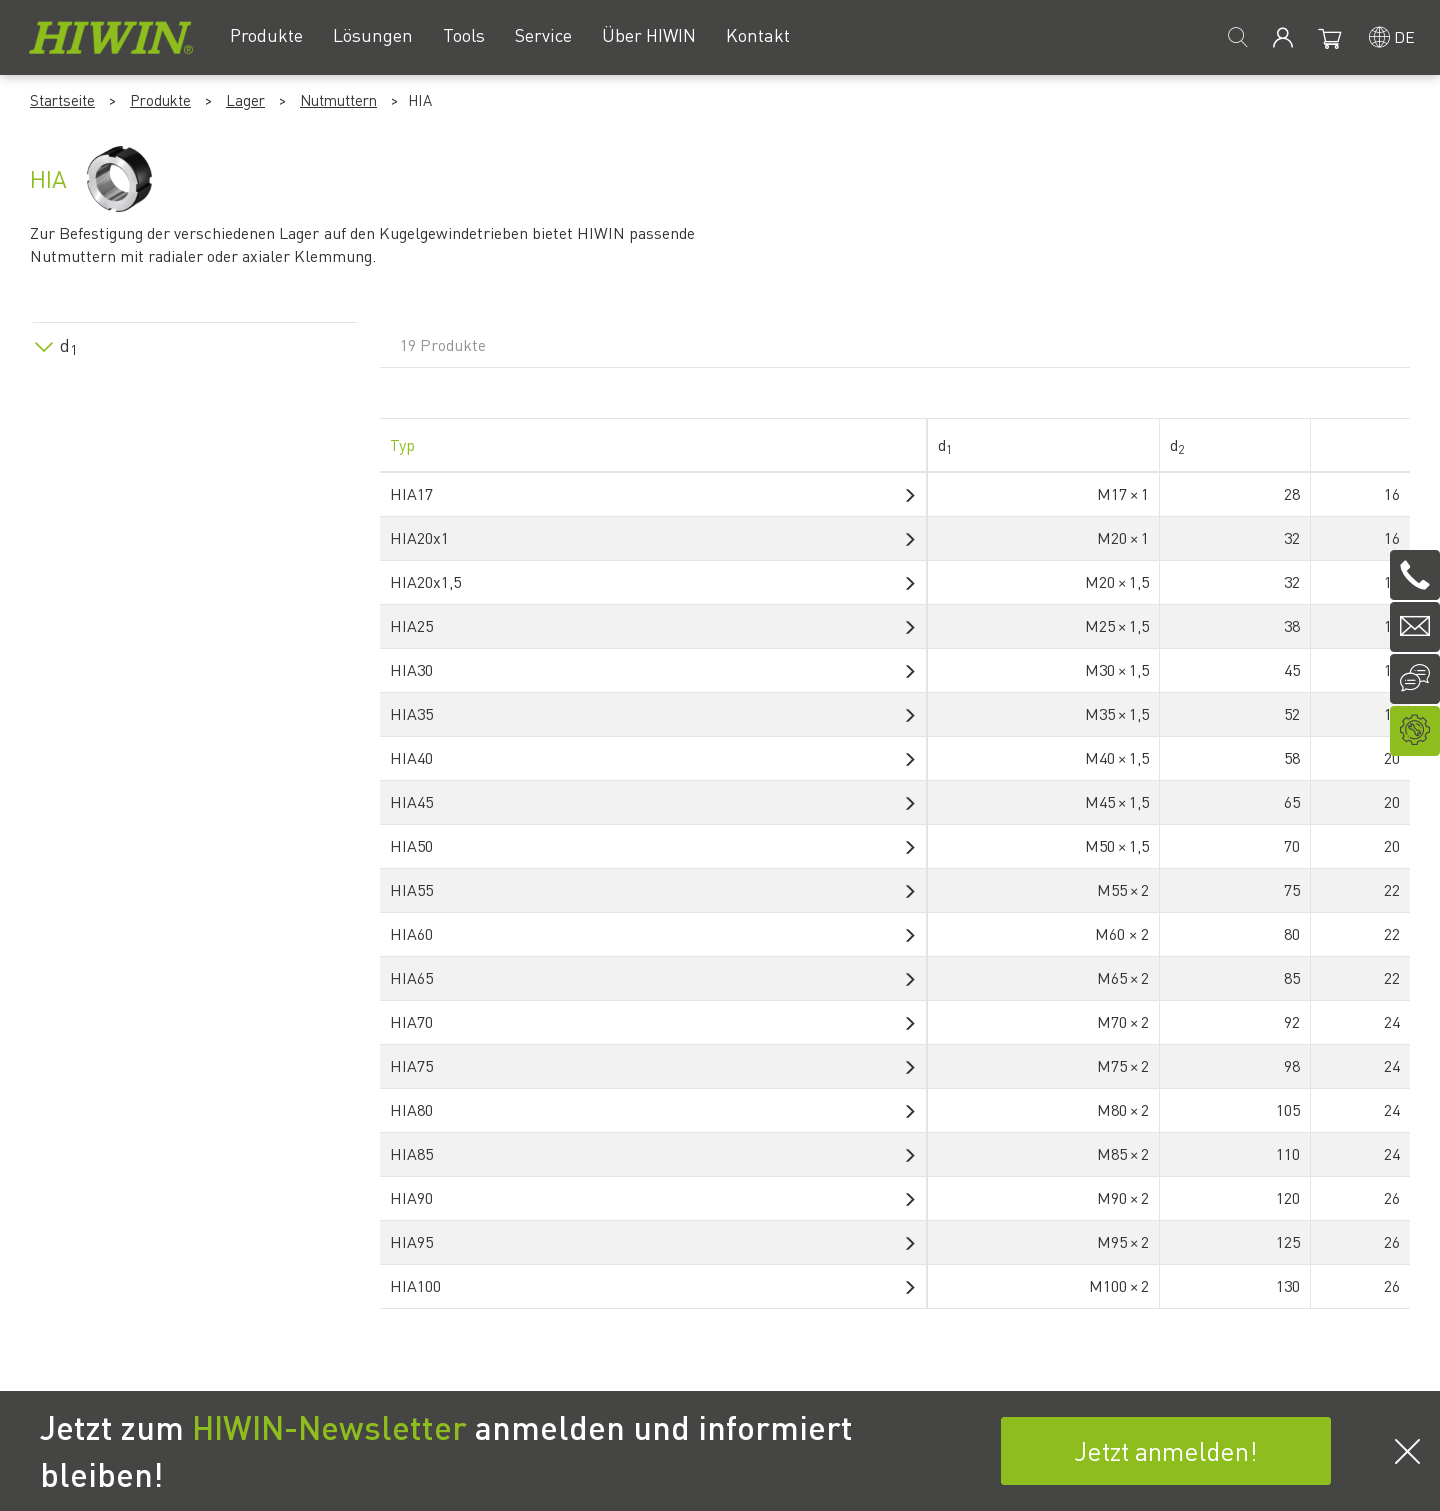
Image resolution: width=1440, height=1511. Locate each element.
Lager (245, 100)
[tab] (195, 341)
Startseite (62, 100)
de (1404, 36)
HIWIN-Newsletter (329, 1427)
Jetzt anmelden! (1166, 1450)
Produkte (160, 100)
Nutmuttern (338, 100)
